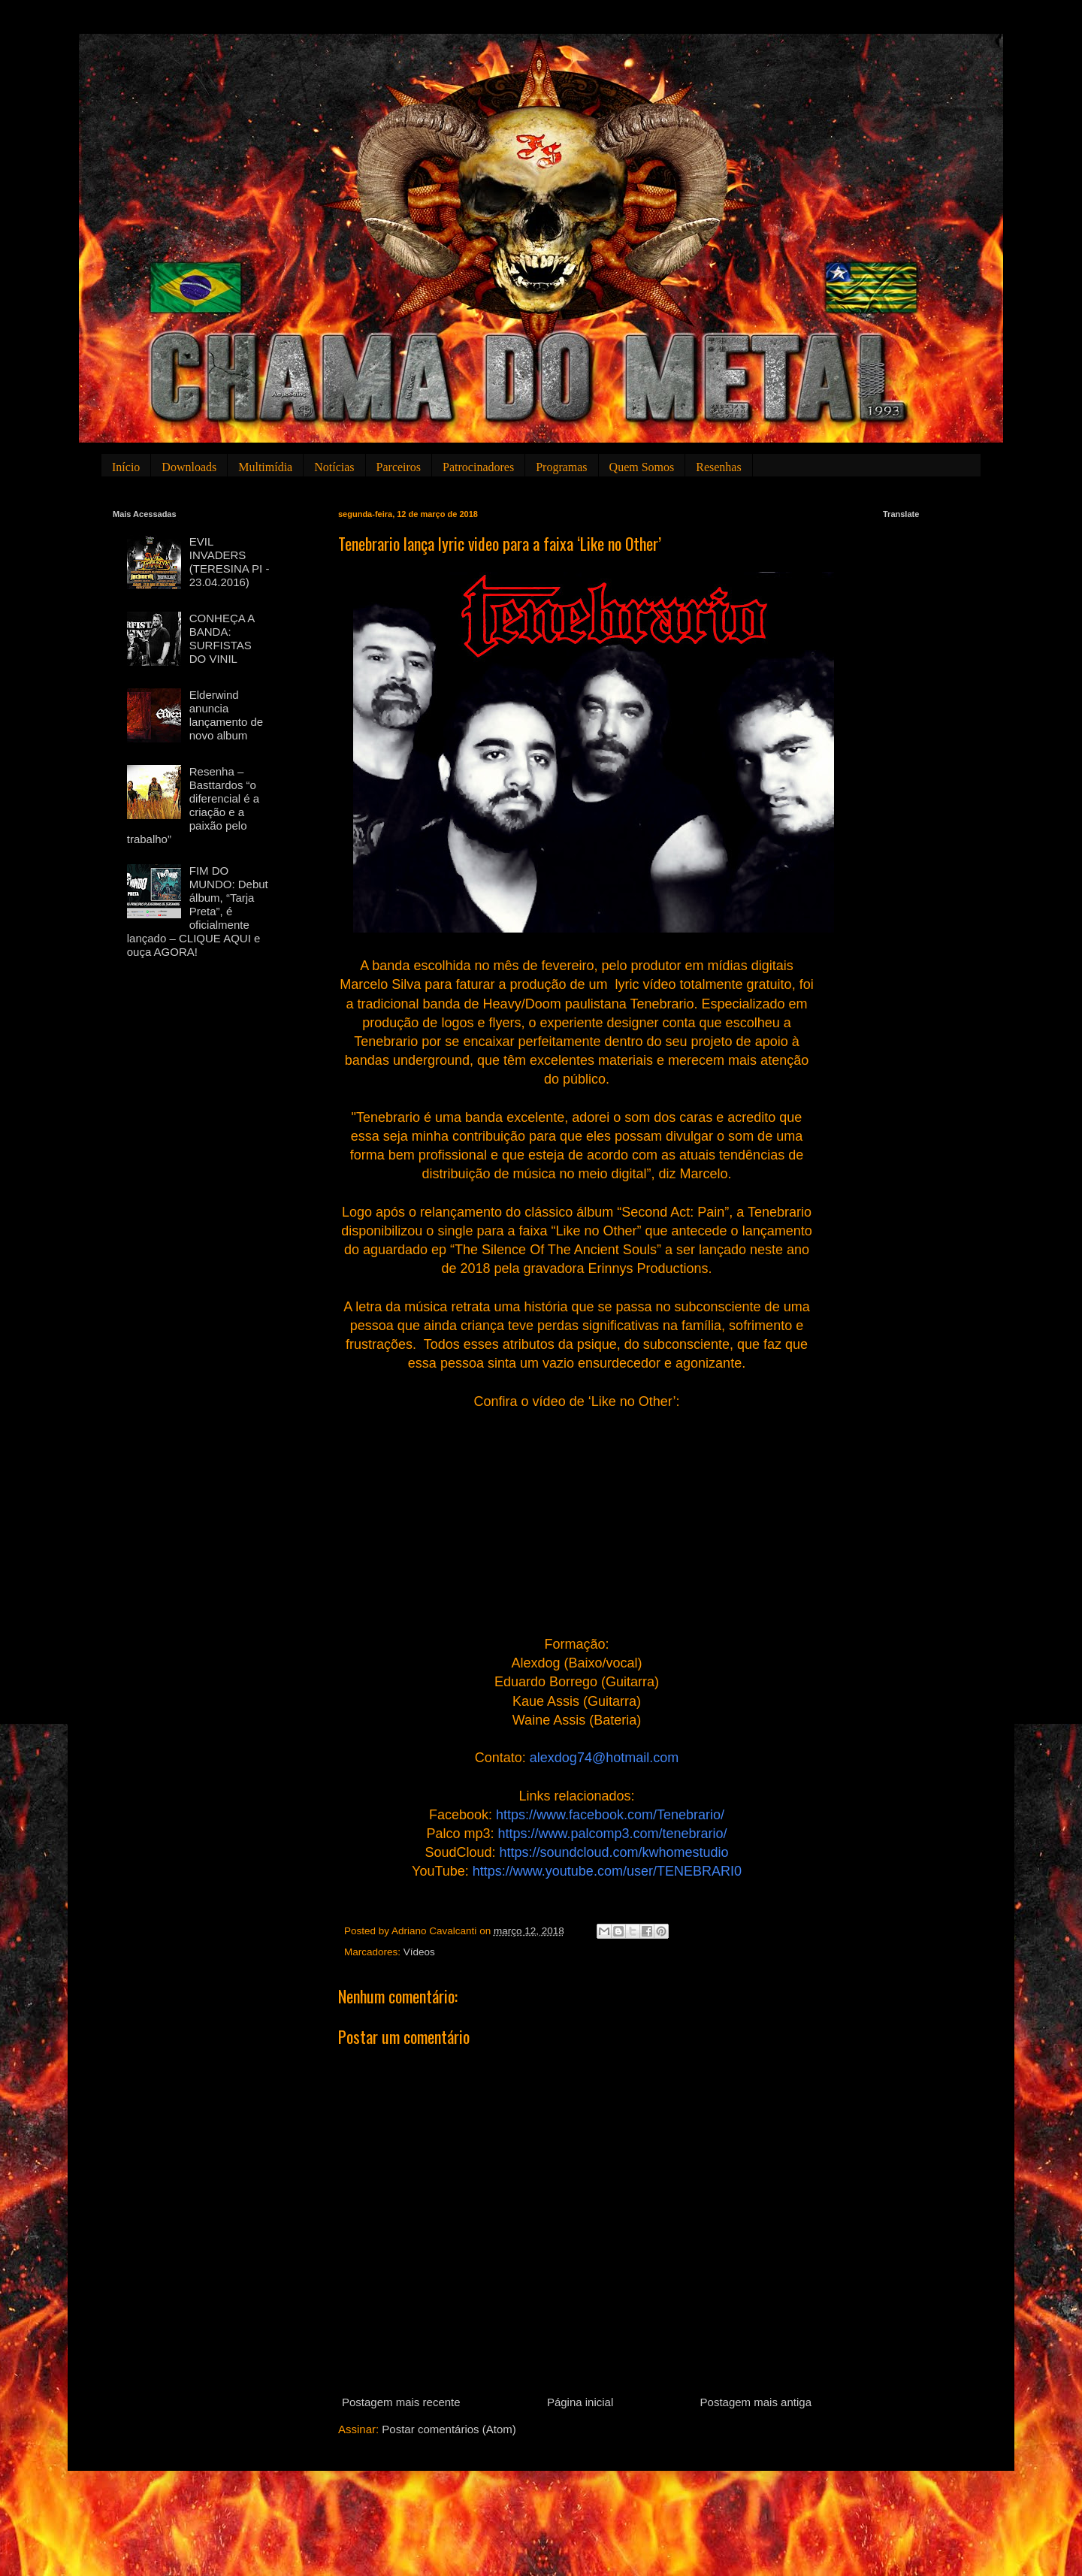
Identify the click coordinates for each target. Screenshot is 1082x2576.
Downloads (189, 467)
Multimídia (265, 467)
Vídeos (419, 1952)
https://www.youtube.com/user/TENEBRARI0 (607, 1871)
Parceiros (399, 467)
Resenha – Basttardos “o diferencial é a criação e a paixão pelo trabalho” (193, 805)
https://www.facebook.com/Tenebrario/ (610, 1814)
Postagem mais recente (401, 2402)
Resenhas (718, 467)
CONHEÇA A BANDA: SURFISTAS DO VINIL (222, 638)
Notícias (334, 467)
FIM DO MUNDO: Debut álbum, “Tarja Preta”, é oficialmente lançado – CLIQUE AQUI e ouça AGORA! (197, 911)
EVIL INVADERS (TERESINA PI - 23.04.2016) (229, 561)
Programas (561, 467)
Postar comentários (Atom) (448, 2429)
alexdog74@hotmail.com (604, 1757)
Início (126, 467)
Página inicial (580, 2402)
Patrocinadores (478, 467)
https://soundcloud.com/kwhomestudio (613, 1852)
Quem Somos (642, 467)
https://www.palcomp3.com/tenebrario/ (612, 1833)
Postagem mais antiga (756, 2402)
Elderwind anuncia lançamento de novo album (226, 715)
